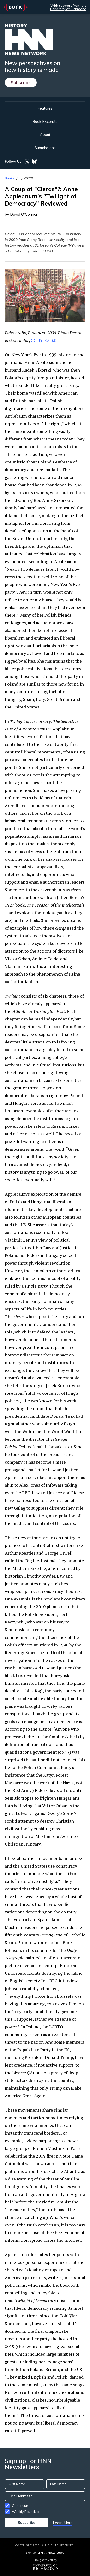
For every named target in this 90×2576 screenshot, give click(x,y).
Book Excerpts (45, 121)
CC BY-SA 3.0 (43, 340)
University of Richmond (68, 9)
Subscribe (21, 82)
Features (45, 108)
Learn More (62, 2522)
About (45, 134)
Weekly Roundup (25, 2511)
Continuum (20, 2506)
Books (9, 178)
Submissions (45, 147)
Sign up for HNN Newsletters (45, 2552)
